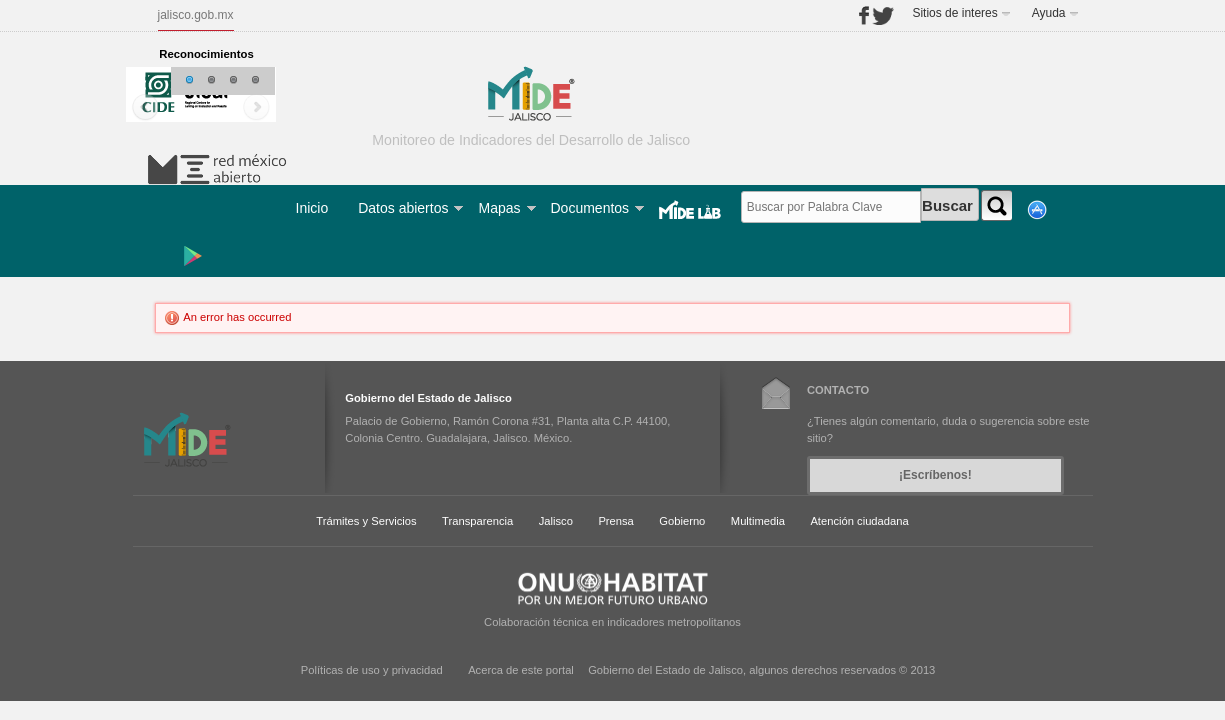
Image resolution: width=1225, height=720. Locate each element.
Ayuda (1049, 13)
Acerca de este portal (521, 670)
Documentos (590, 208)
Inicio (312, 208)
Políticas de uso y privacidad (372, 670)
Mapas (499, 208)
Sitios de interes (954, 13)
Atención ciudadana (859, 521)
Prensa (615, 521)
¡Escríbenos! (935, 475)
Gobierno (682, 521)
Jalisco (556, 521)
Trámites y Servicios (366, 521)
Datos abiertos (403, 208)
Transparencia (477, 521)
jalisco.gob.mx (196, 15)
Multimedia (758, 521)
